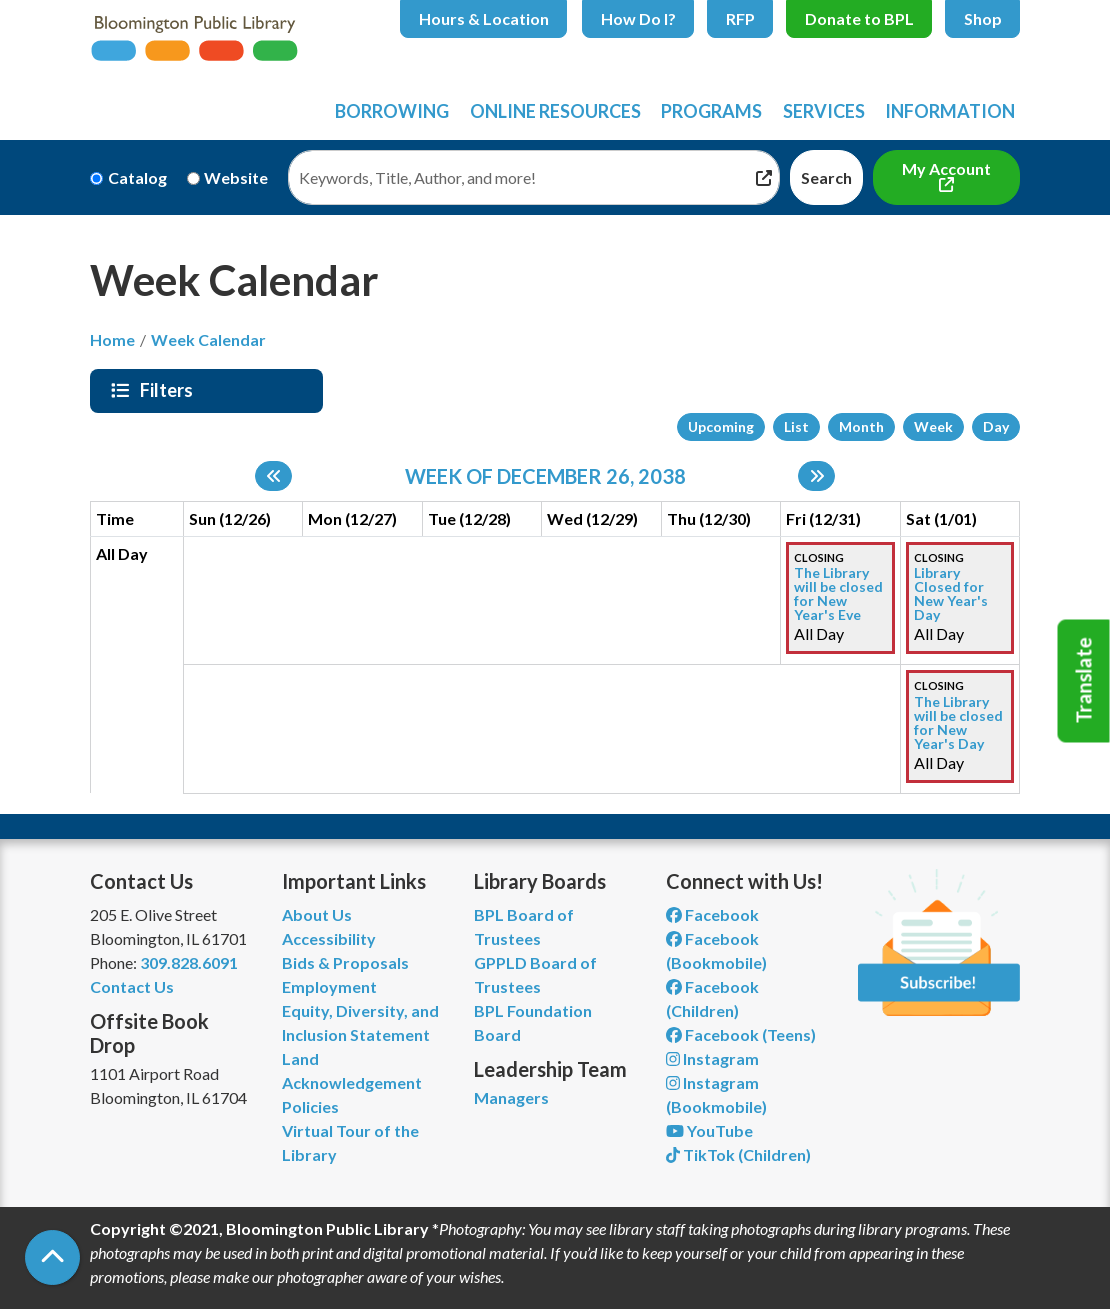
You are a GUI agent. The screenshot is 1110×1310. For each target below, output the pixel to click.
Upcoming (721, 426)
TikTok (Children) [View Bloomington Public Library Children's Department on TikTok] (738, 1154)
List (796, 426)
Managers (511, 1097)
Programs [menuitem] (711, 111)
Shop (983, 18)
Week (933, 426)
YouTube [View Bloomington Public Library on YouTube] (709, 1130)
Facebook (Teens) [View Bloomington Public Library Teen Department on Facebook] (741, 1034)
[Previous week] (273, 476)
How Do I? (638, 18)
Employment (329, 986)
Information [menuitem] (950, 111)
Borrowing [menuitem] (392, 111)
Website (236, 177)
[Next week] (816, 476)
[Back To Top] (52, 1257)
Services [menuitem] (824, 111)
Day (996, 426)
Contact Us (132, 986)
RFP (740, 18)
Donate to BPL (859, 18)
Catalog (137, 177)
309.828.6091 (189, 962)
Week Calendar (208, 339)
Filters (169, 390)
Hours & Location (484, 18)
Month (861, 426)
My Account (946, 168)
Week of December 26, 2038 (545, 476)
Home (112, 339)
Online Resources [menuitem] (555, 111)
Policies (310, 1106)
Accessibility (329, 938)
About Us (317, 914)
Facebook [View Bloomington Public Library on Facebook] (712, 914)
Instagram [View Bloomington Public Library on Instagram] (712, 1058)
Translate (1084, 681)
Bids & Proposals (345, 962)
